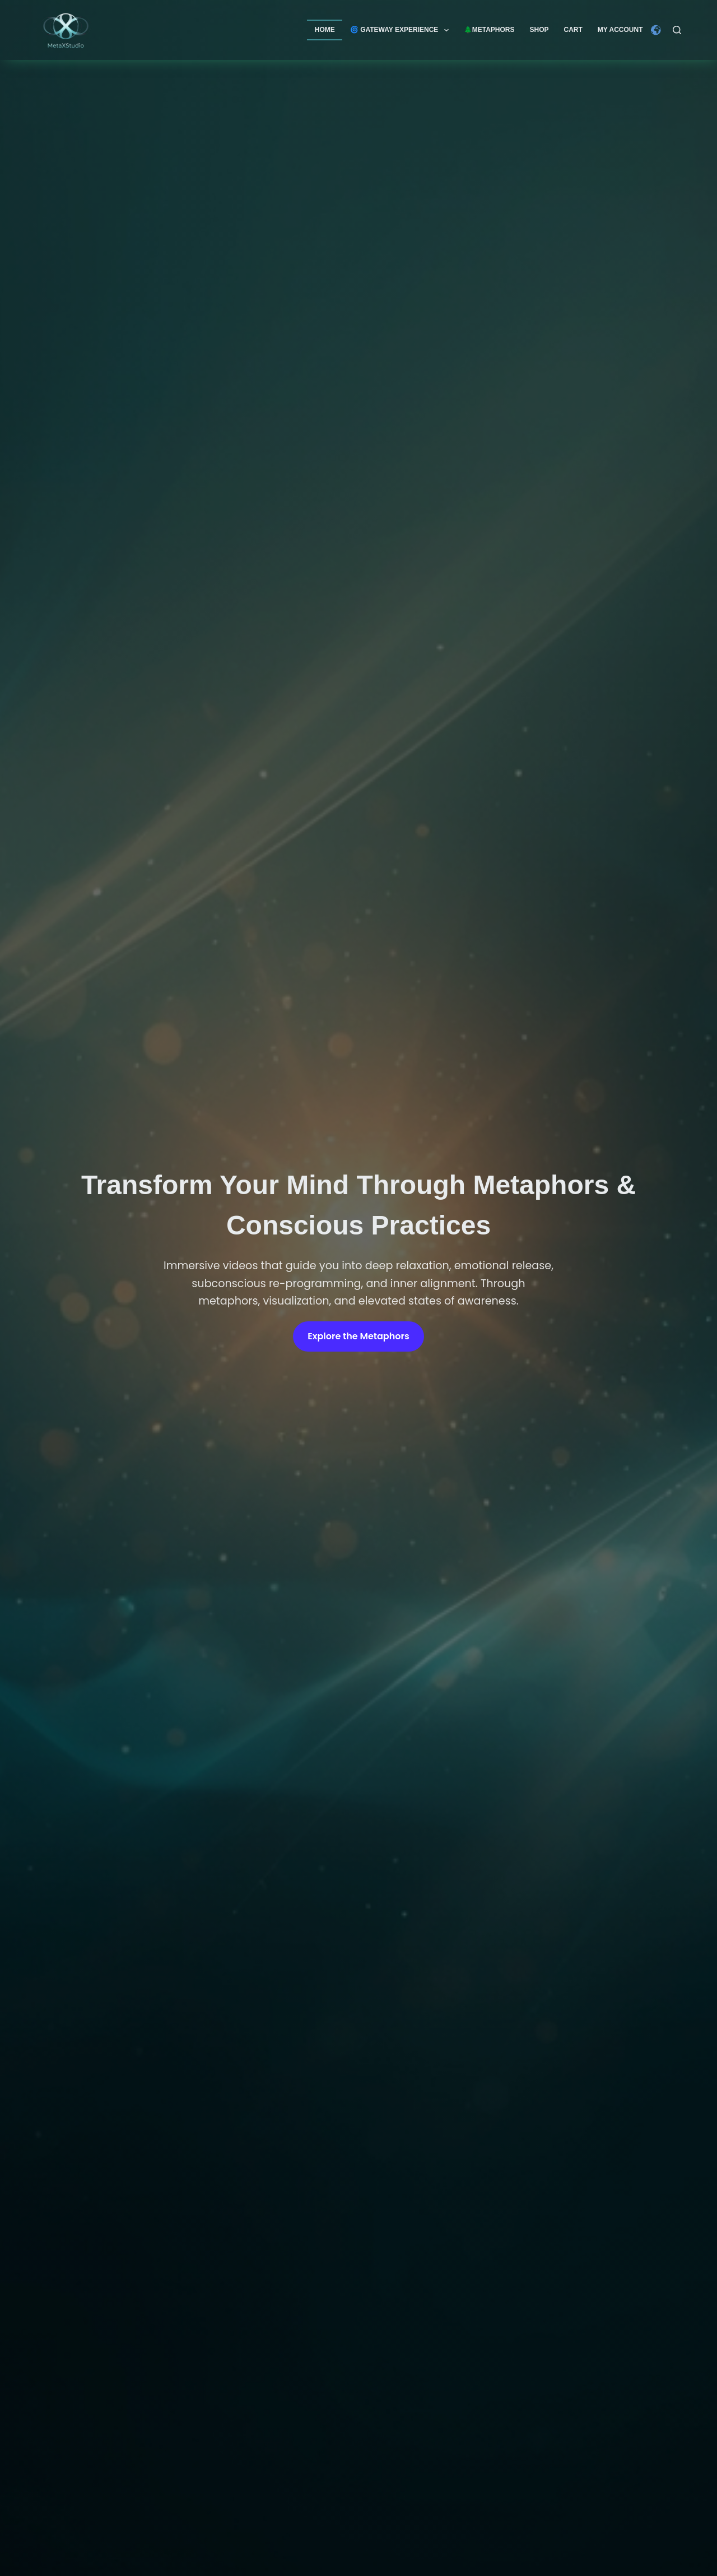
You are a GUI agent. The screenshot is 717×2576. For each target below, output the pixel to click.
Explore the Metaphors (358, 1336)
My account (620, 30)
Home (325, 30)
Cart (573, 30)
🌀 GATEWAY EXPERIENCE (401, 30)
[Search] (677, 30)
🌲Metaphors (489, 30)
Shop (538, 30)
